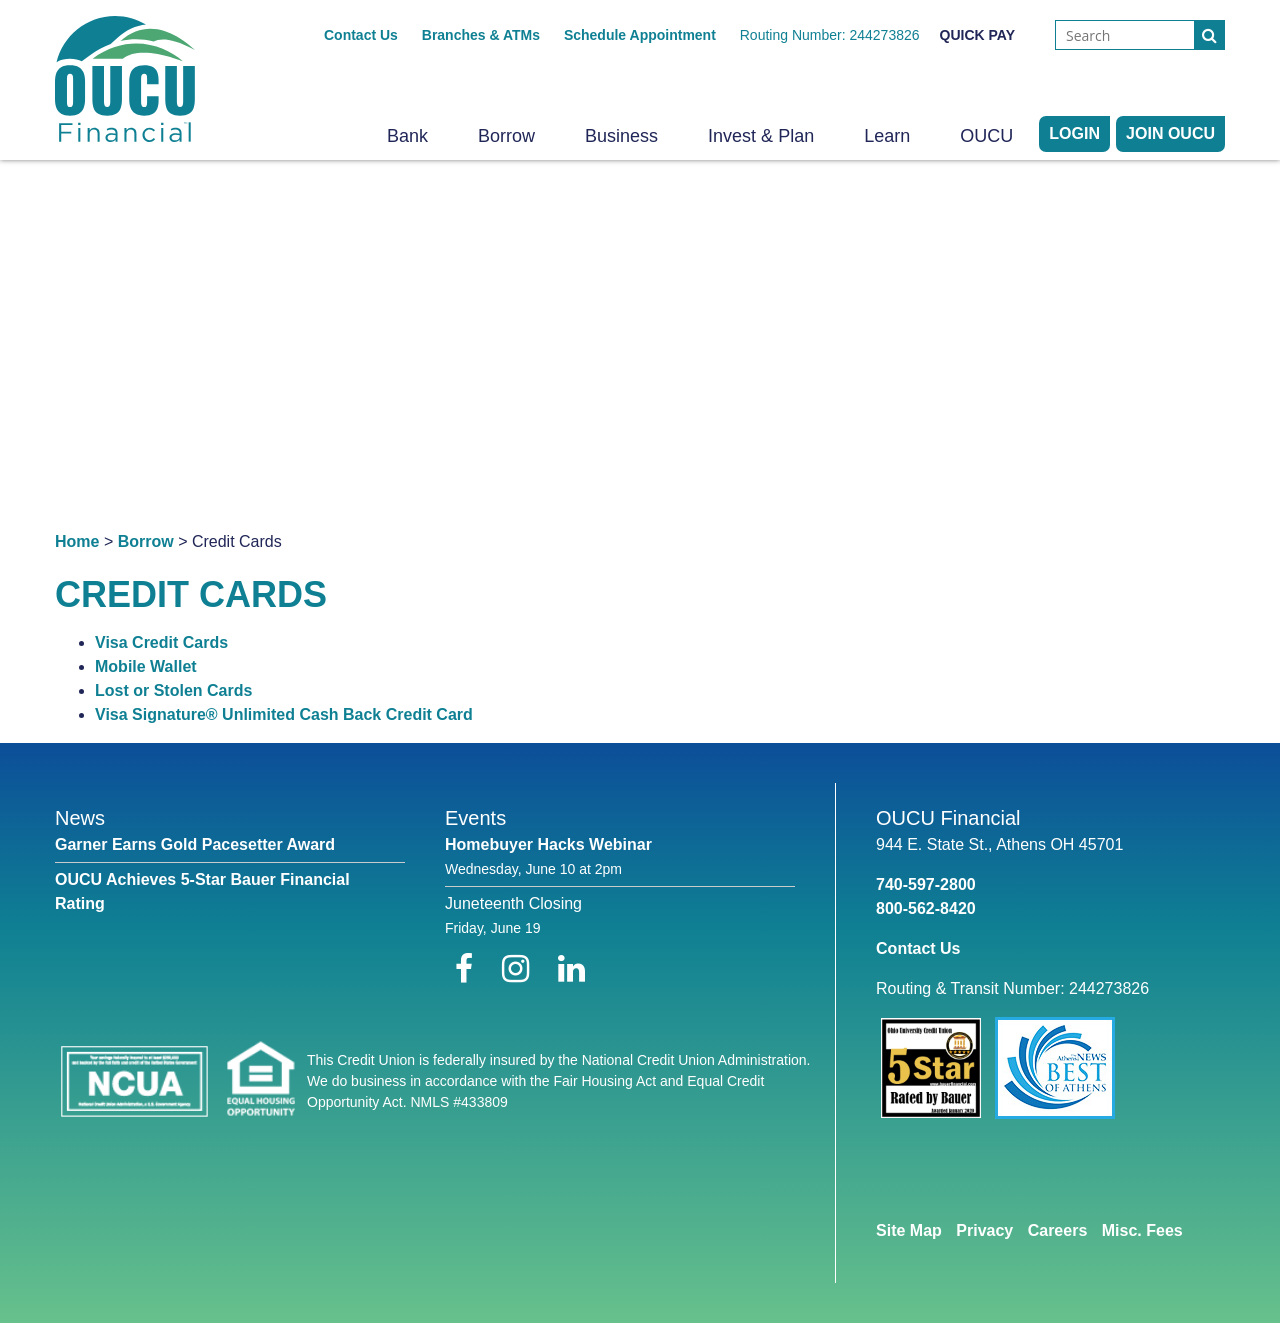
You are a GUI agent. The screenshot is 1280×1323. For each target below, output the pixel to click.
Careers (1058, 1230)
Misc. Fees (1142, 1230)
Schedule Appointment (640, 35)
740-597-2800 (926, 884)
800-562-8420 (926, 908)
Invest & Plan (761, 136)
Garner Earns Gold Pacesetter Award (195, 844)
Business (621, 136)
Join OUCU (1170, 133)
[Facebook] (468, 969)
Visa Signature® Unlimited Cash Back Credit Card (284, 714)
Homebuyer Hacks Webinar (548, 844)
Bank (407, 136)
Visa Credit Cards (161, 642)
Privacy (984, 1230)
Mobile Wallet (146, 666)
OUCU (986, 136)
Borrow (506, 136)
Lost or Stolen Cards (173, 690)
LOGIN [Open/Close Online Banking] (1074, 133)
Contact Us (361, 35)
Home (77, 541)
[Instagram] (520, 969)
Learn (887, 136)
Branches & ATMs (481, 35)
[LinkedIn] (571, 969)
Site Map (909, 1230)
